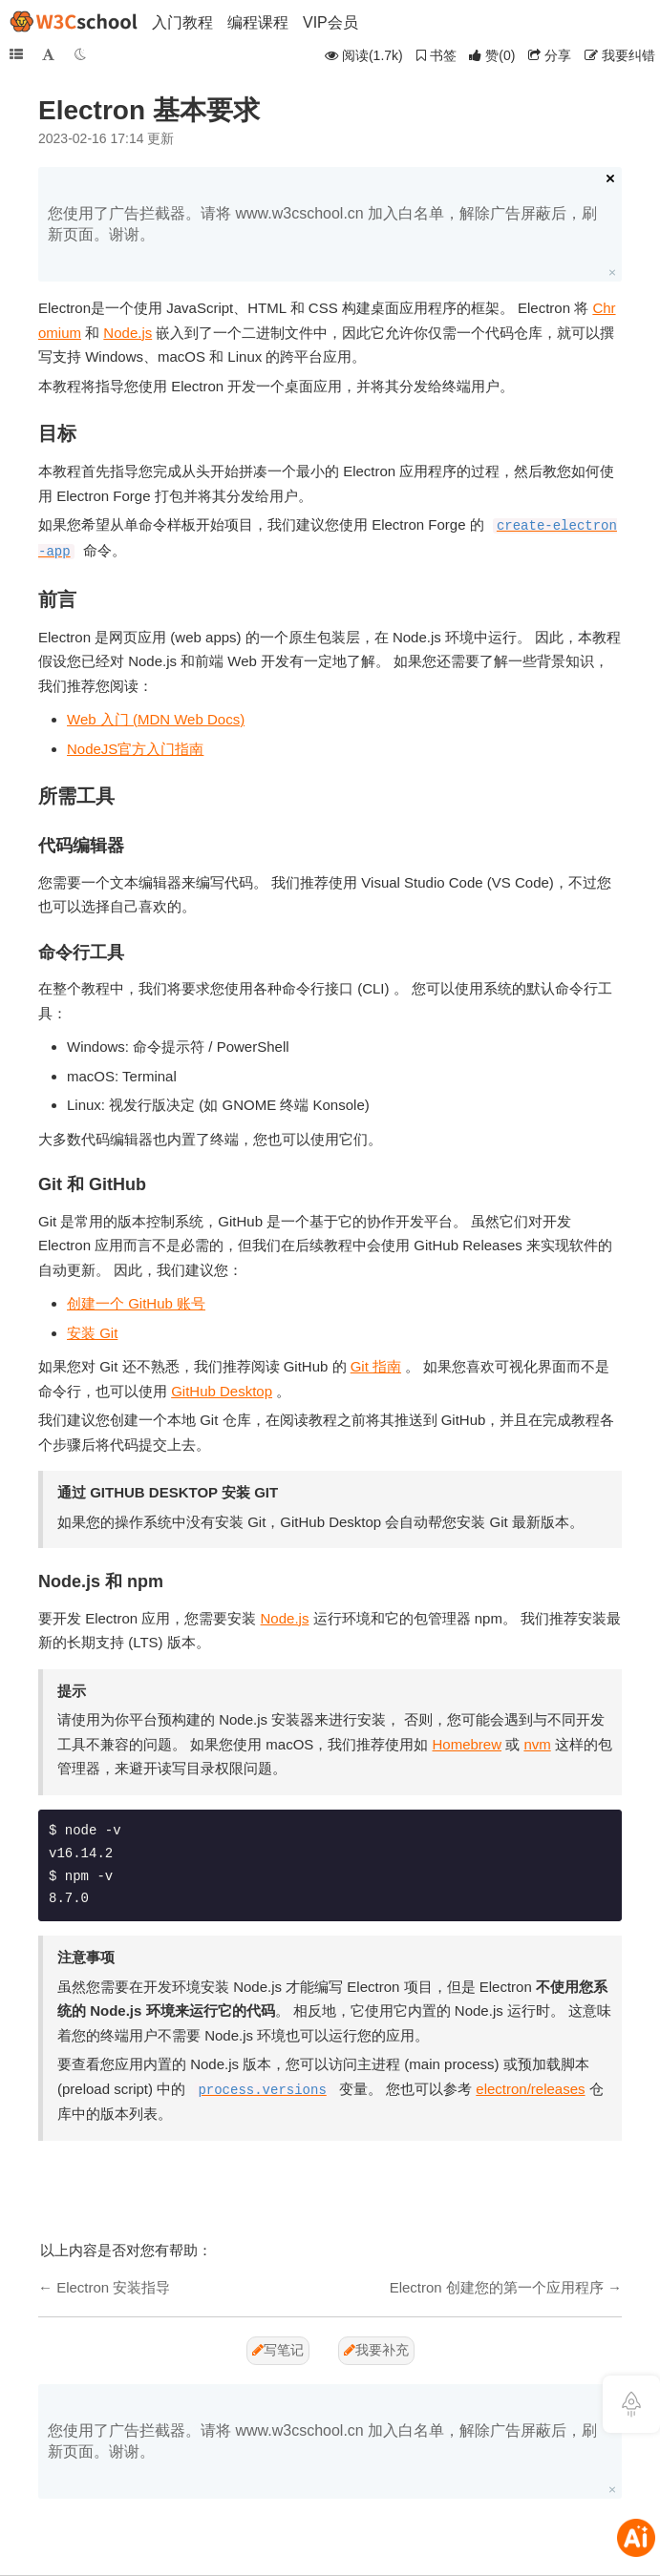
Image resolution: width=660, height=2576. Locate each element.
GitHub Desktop (221, 1391)
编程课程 (257, 22)
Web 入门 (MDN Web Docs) (156, 719)
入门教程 (182, 22)
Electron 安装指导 (113, 2287)
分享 (549, 55)
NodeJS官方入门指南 (135, 749)
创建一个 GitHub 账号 (136, 1303)
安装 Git (92, 1333)
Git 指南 (376, 1366)
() (492, 55)
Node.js (127, 333)
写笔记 (278, 2349)
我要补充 (376, 2349)
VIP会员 (330, 22)
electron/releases (530, 2089)
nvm (536, 1744)
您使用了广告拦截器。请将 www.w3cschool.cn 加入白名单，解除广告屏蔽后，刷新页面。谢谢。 (322, 223)
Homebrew (467, 1744)
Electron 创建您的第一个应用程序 (497, 2287)
